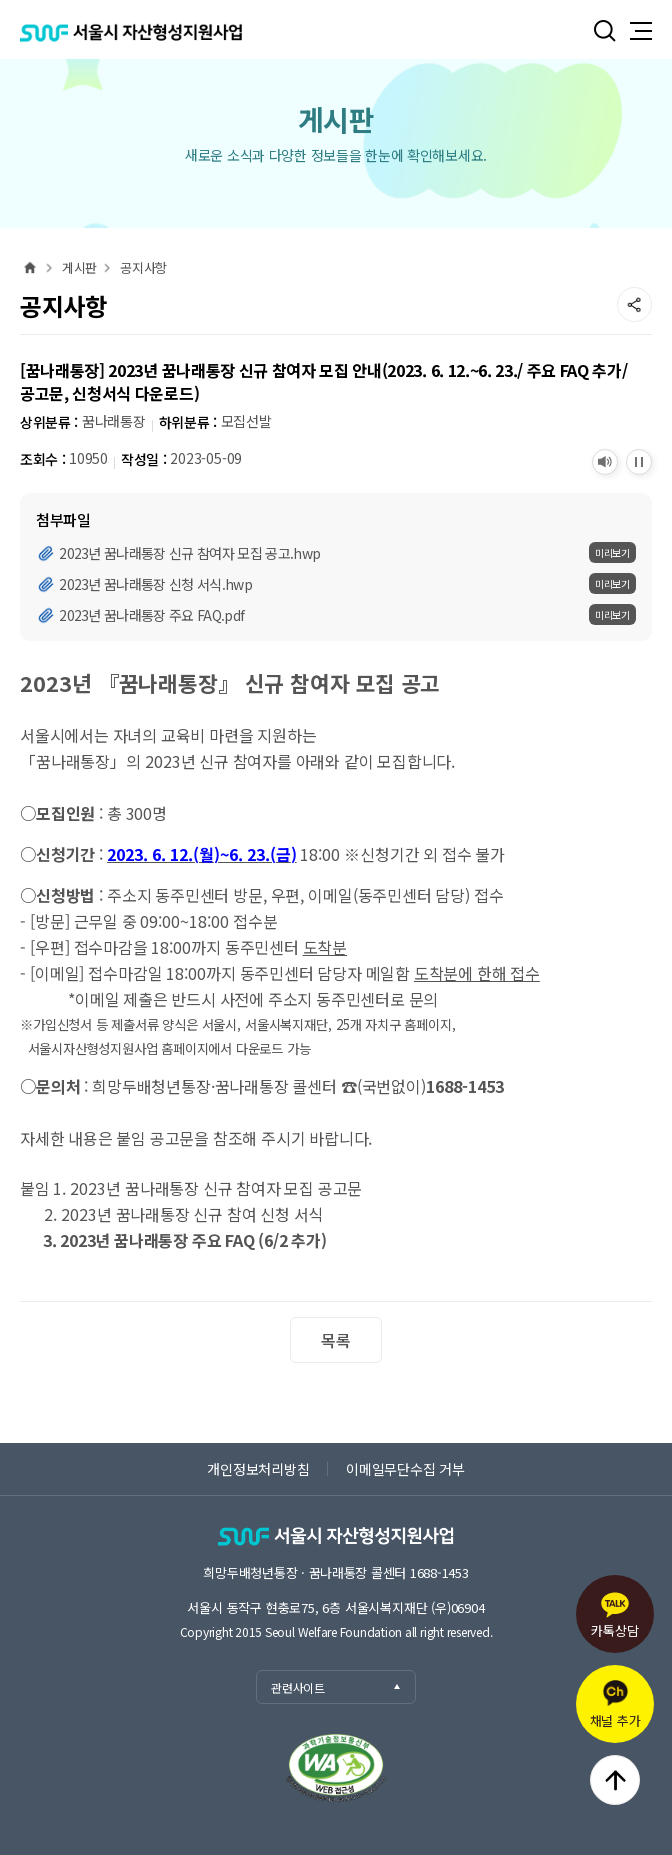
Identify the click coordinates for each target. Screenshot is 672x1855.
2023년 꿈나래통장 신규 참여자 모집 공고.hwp (189, 553)
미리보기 (612, 552)
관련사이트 (336, 1687)
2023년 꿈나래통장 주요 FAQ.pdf (151, 615)
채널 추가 (615, 1704)
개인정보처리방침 (258, 1469)
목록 (335, 1340)
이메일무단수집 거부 (405, 1469)
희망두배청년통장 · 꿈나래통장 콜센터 (335, 1572)
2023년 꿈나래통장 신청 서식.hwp (155, 584)
